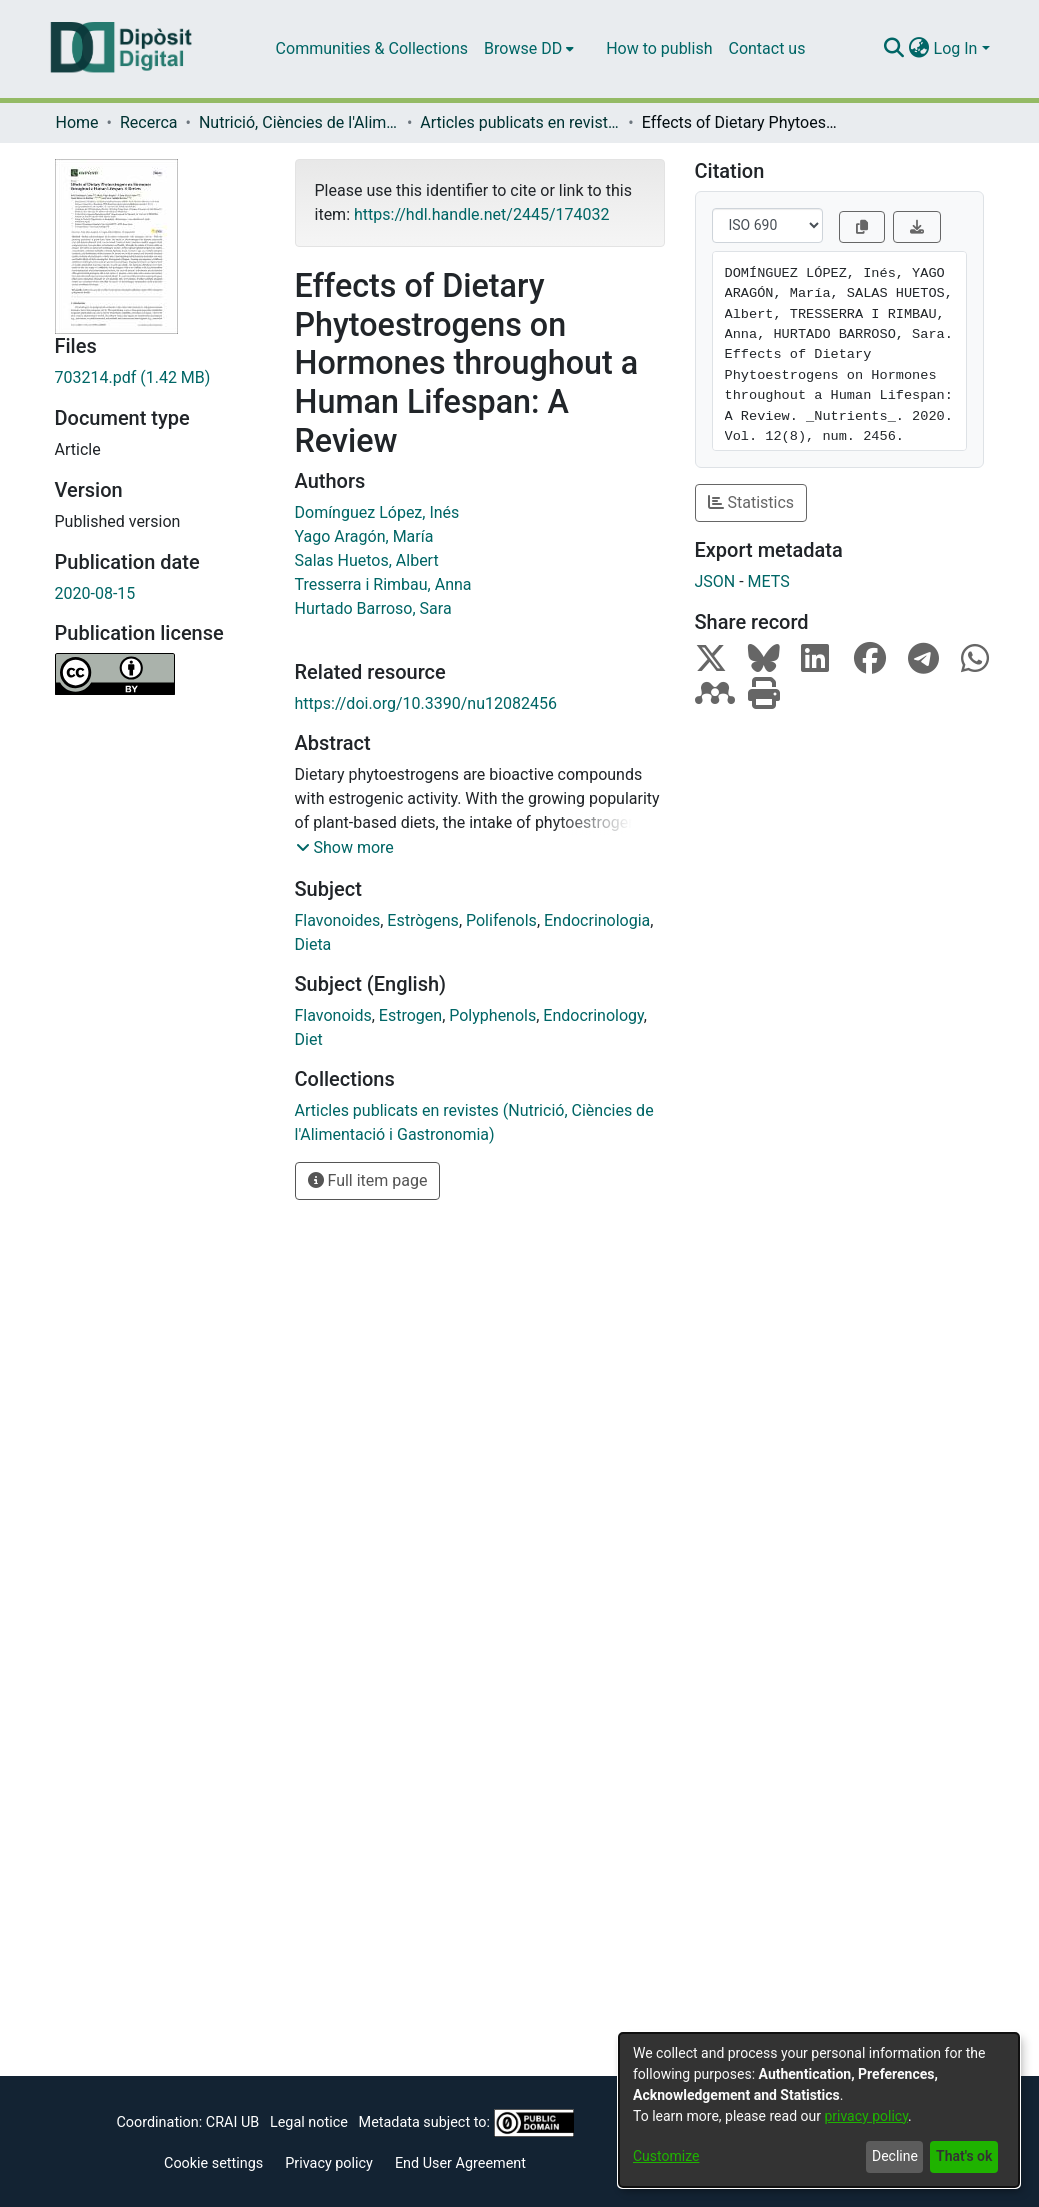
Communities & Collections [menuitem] (372, 48)
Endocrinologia (597, 920)
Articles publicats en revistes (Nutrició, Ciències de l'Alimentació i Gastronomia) (520, 122)
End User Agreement (460, 2163)
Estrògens (423, 920)
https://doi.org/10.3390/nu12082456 (426, 703)
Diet (309, 1039)
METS (769, 581)
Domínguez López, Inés (377, 512)
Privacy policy (329, 2163)
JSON (715, 581)
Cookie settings (213, 2163)
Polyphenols (492, 1015)
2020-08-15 (95, 593)
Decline (895, 2156)
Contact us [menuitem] (766, 48)
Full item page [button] (368, 1180)
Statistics (751, 502)
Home (77, 122)
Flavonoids (333, 1015)
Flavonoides (338, 920)
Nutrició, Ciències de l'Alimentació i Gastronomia (299, 122)
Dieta (313, 944)
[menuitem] (529, 49)
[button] (345, 848)
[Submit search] (894, 49)
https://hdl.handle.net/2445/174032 (481, 214)
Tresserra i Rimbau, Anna (383, 584)
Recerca (149, 122)
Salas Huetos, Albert (367, 560)
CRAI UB (232, 2122)
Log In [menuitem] (956, 48)
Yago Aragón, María (364, 536)
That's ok (964, 2156)
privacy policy (866, 2116)
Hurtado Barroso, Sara (373, 608)
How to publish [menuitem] (659, 48)
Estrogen (410, 1015)
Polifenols (501, 920)
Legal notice (309, 2122)
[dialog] (819, 2110)
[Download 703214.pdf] (160, 378)
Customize (666, 2156)
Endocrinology (593, 1015)
